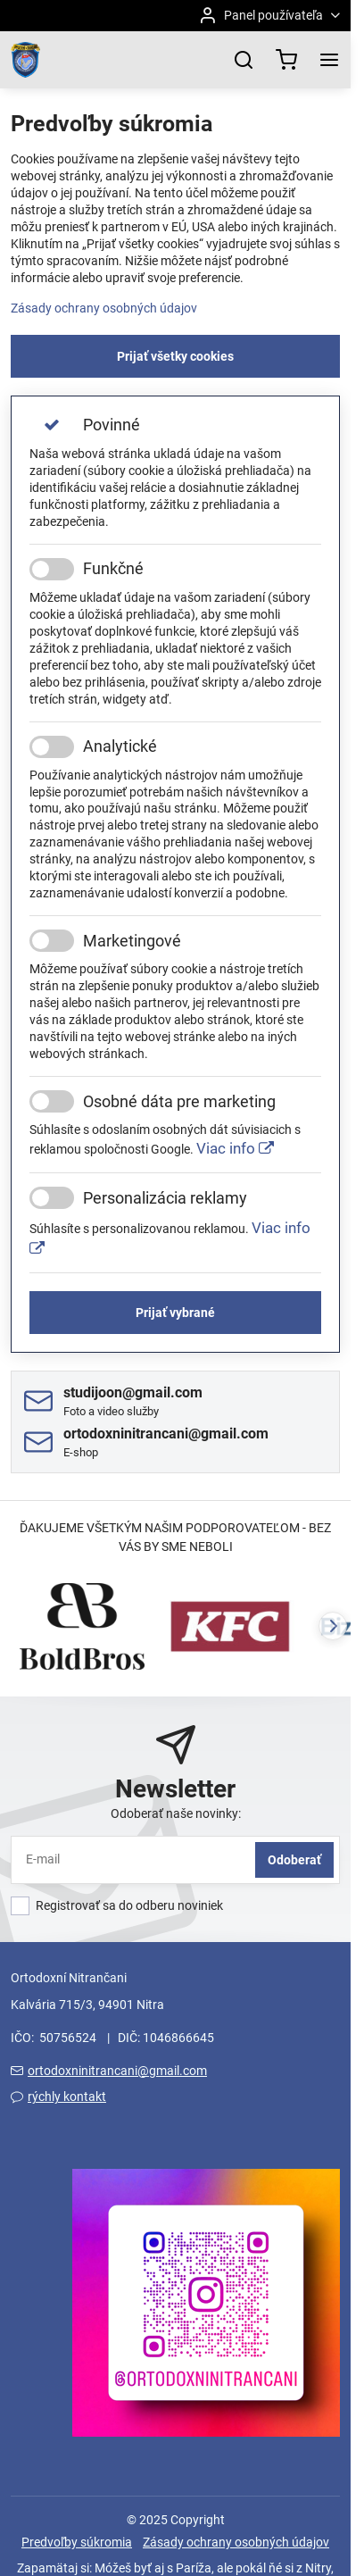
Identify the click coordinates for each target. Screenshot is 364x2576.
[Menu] (329, 60)
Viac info (235, 1148)
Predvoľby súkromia (76, 2542)
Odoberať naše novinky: (176, 1813)
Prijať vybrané (175, 1312)
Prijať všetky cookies (175, 356)
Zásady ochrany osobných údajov (104, 308)
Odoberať (294, 1860)
